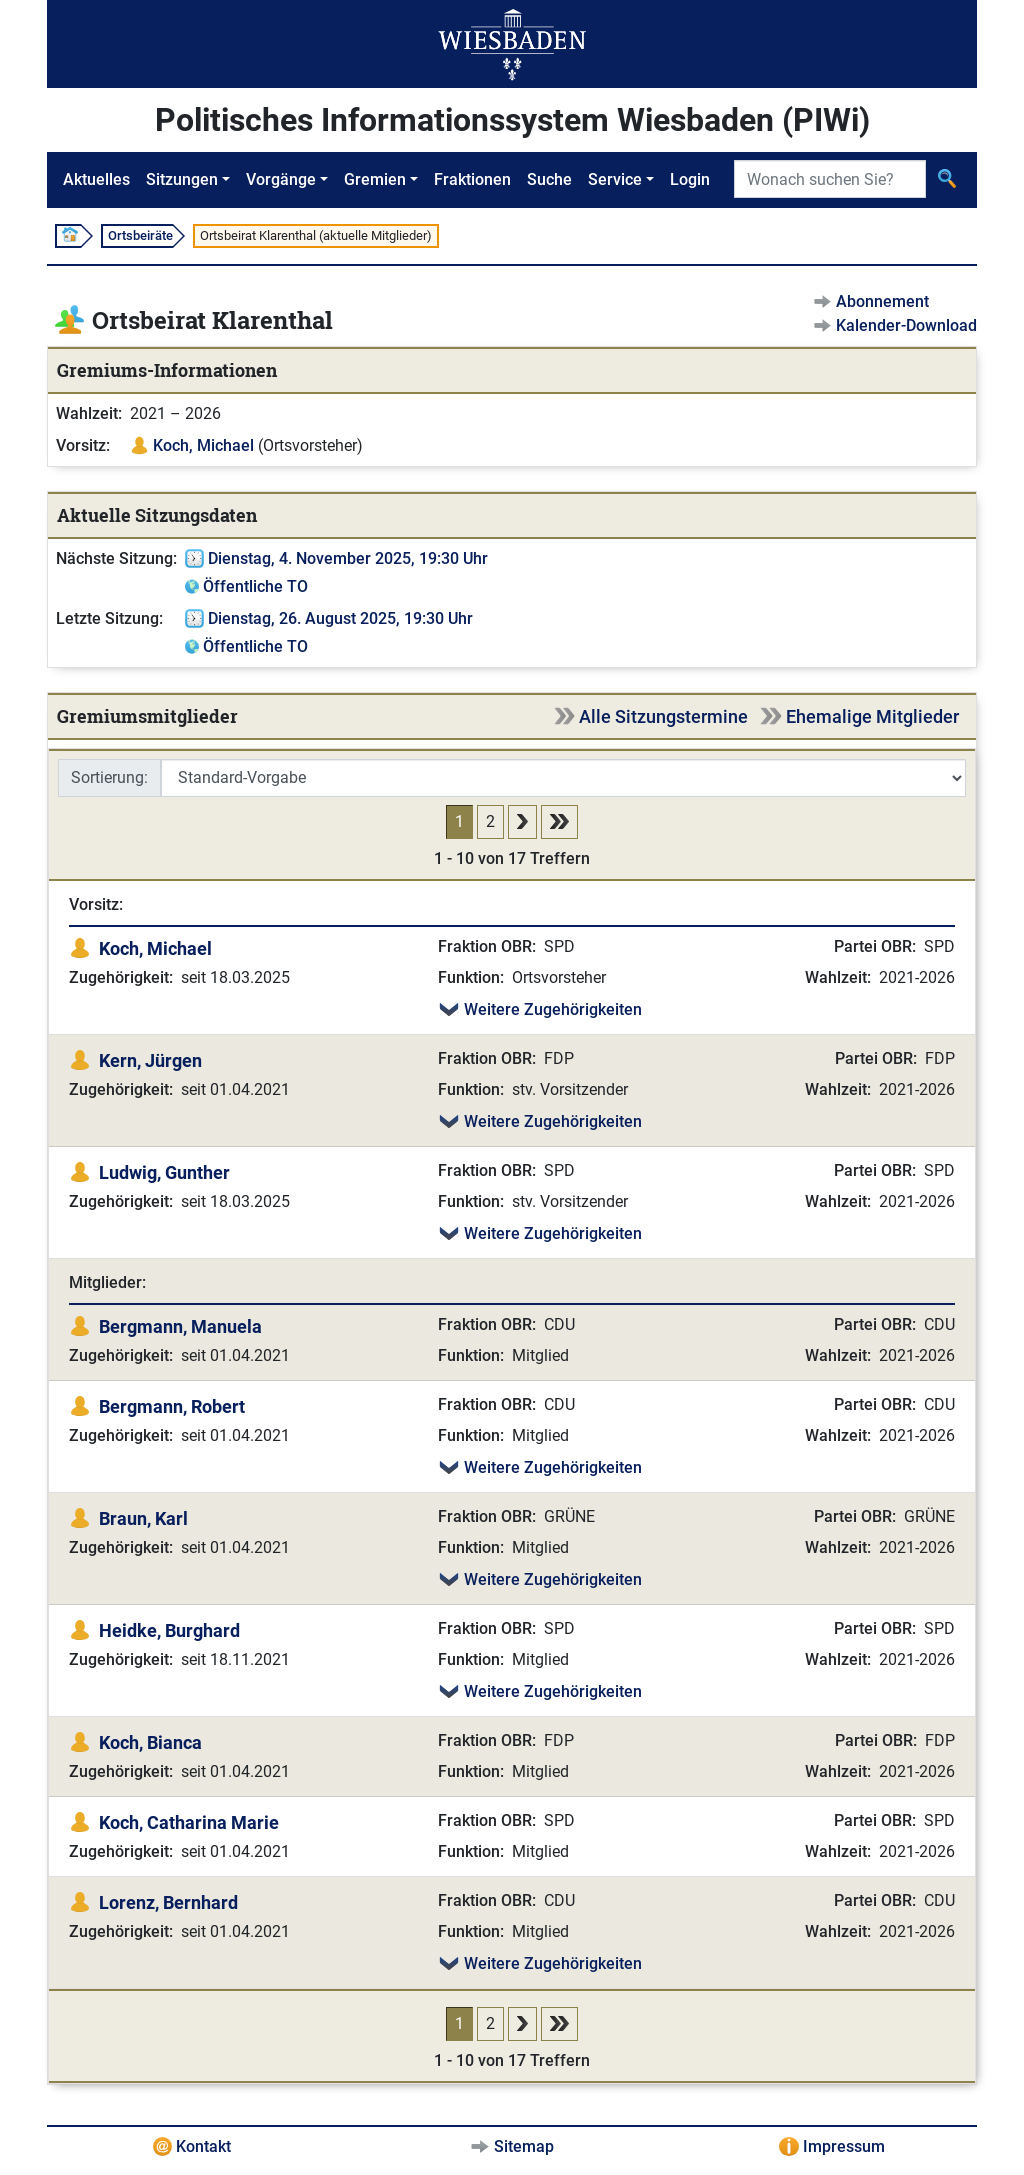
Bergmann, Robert (172, 1406)
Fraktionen (472, 179)
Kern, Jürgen (150, 1060)
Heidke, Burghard (169, 1630)
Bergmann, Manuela (180, 1326)
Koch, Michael (203, 445)
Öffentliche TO (255, 586)
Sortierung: (109, 777)
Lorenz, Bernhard (168, 1902)
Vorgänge (281, 179)
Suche (549, 179)
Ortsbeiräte (140, 235)
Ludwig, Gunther (164, 1172)
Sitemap (524, 2146)
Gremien (375, 179)
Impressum (844, 2146)
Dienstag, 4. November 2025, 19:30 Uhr (348, 558)
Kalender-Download (906, 325)
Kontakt (203, 2146)
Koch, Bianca (150, 1742)
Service (615, 179)
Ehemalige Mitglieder (872, 716)
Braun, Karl (143, 1518)
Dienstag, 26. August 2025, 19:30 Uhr (340, 618)
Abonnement (882, 301)
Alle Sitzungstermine (663, 716)
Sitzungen (182, 179)
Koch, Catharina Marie (189, 1822)
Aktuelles (96, 179)
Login (690, 179)
